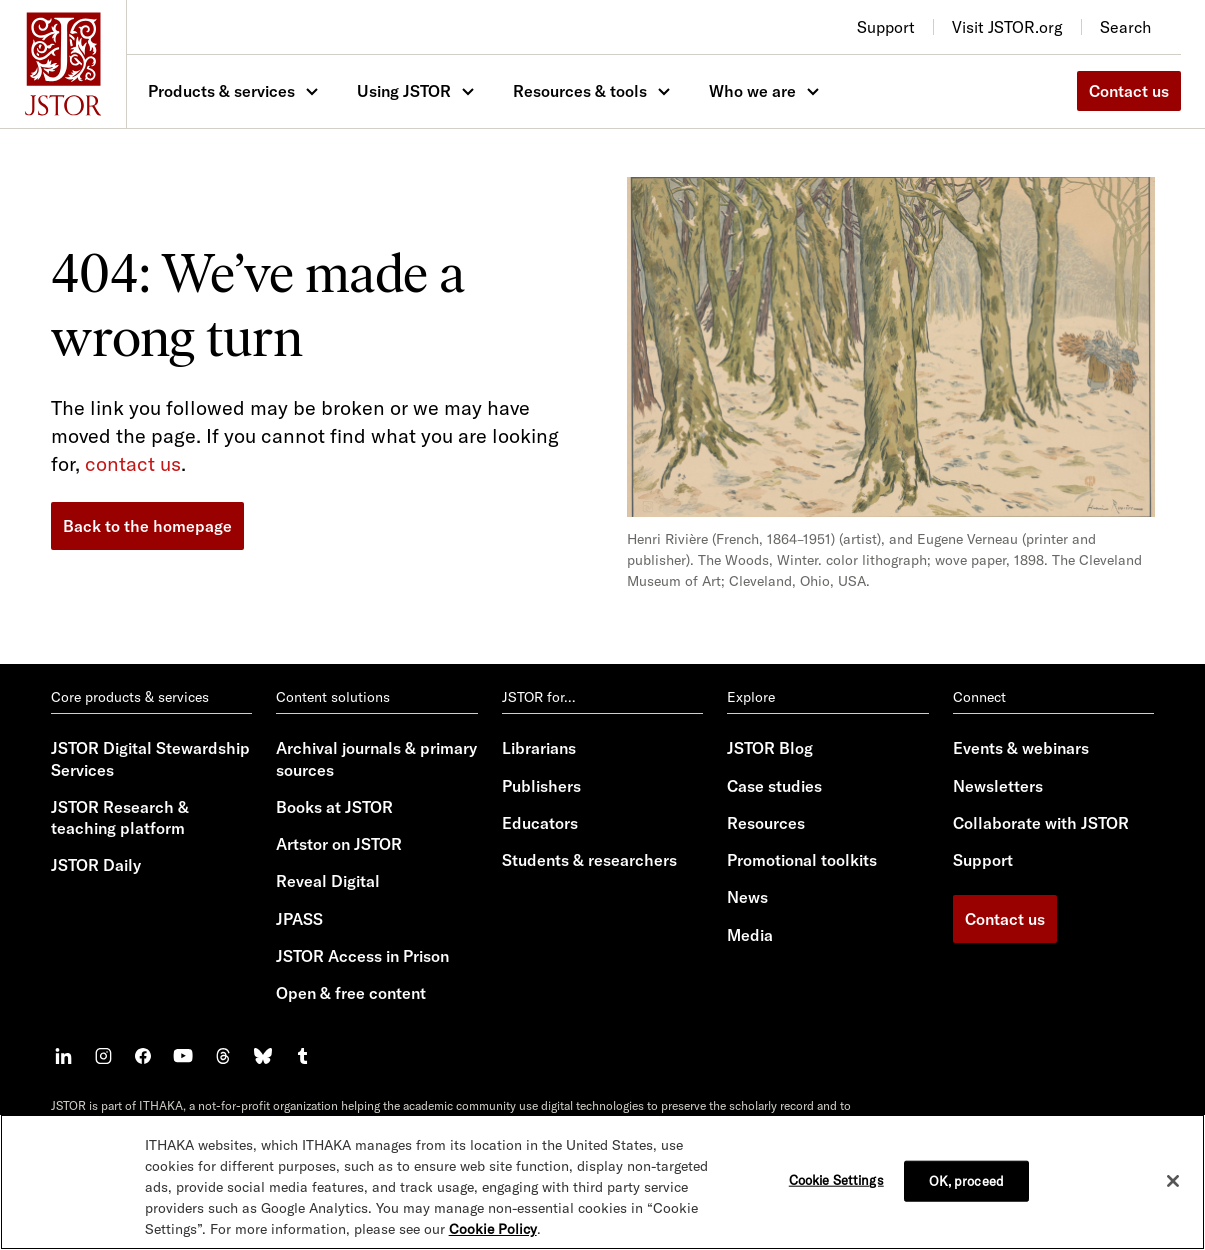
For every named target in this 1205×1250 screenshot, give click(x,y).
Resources (766, 823)
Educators (540, 823)
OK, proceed (966, 1181)
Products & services (221, 91)
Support (983, 860)
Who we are (752, 91)
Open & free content (351, 993)
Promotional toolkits (802, 860)
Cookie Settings (836, 1180)
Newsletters (998, 786)
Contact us (1129, 91)
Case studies (774, 786)
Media (750, 935)
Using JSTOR (404, 91)
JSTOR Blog (770, 748)
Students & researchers (589, 860)
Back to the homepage (147, 526)
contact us (133, 463)
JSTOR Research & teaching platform (120, 817)
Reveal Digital (328, 881)
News (747, 897)
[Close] (1173, 1181)
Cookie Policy (493, 1229)
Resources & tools (580, 91)
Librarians (539, 748)
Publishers (541, 786)
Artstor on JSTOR (339, 844)
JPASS (299, 919)
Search (1125, 27)
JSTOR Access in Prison (362, 956)
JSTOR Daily (96, 865)
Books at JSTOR (334, 807)
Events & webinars (1021, 748)
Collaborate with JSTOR (1041, 823)
